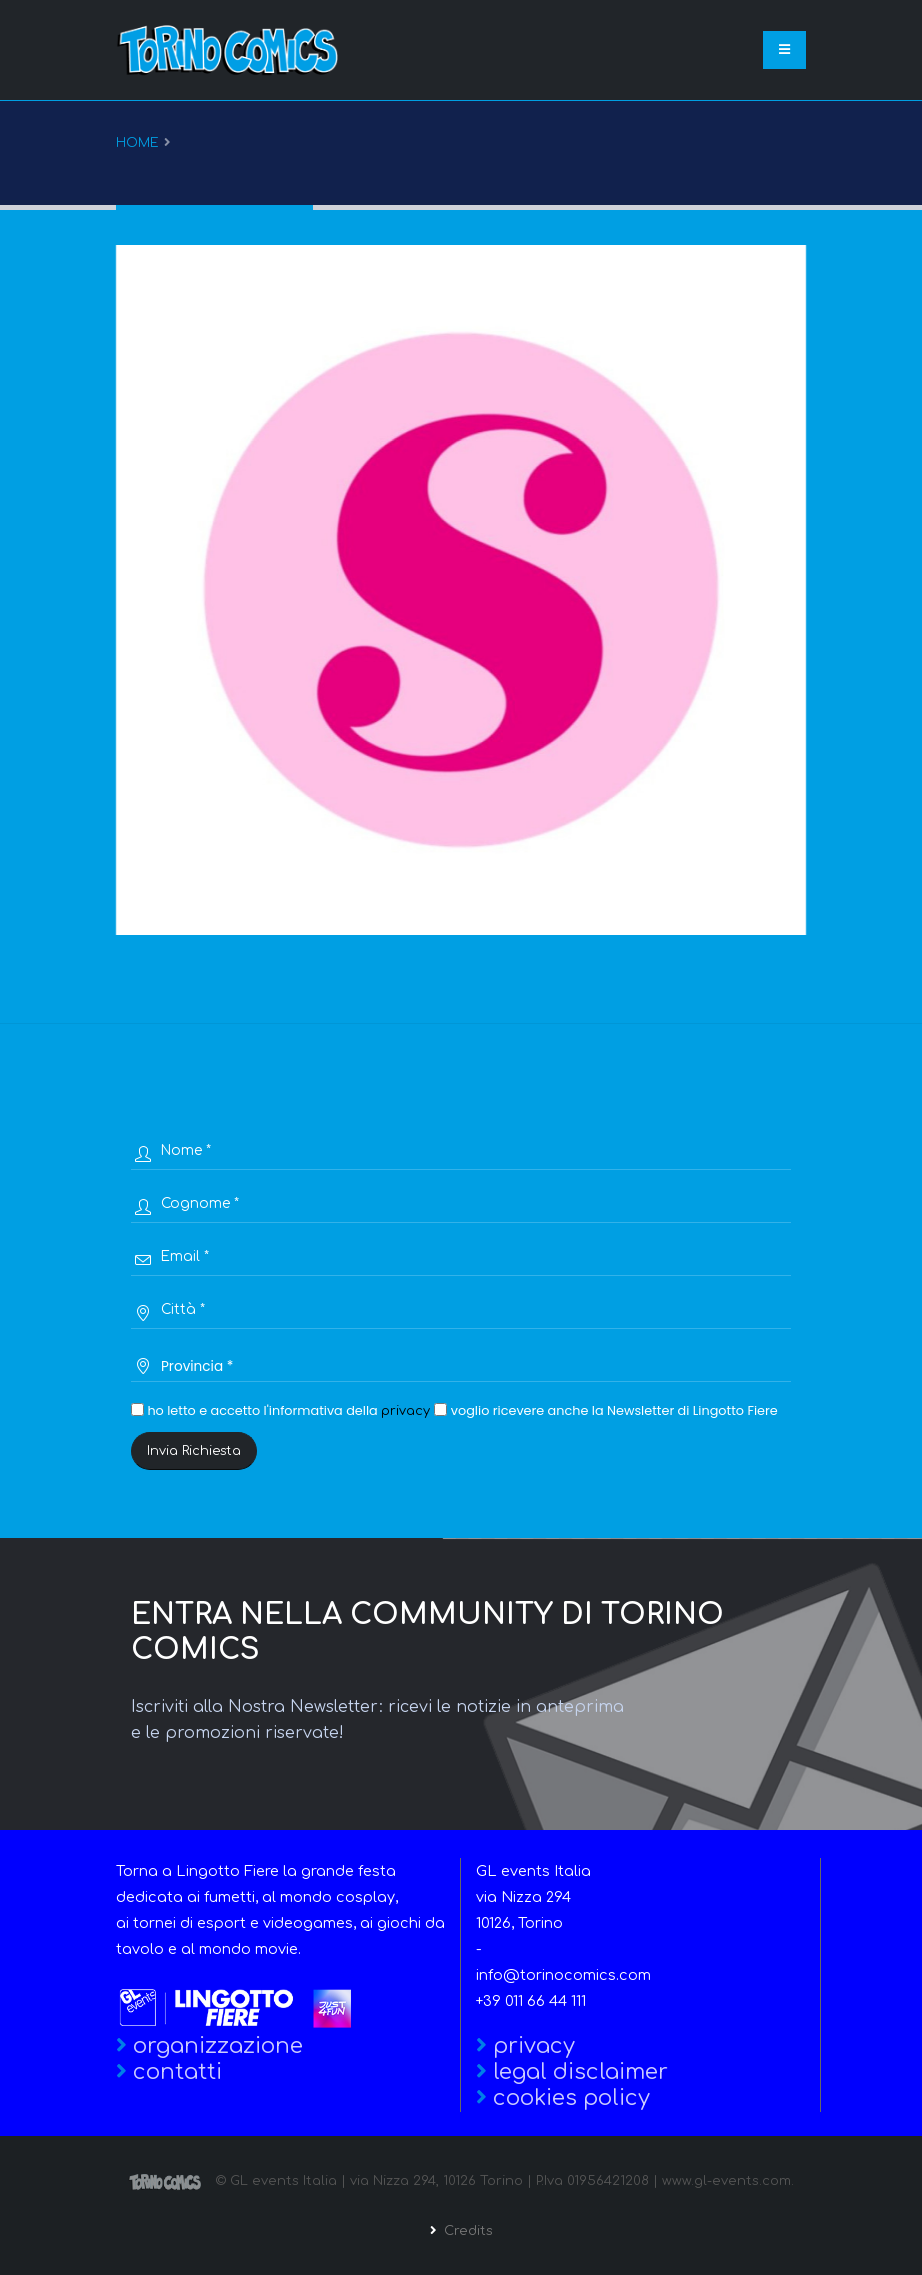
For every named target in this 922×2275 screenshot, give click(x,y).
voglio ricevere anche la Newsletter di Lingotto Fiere (605, 1410)
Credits (466, 2231)
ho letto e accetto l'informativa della (280, 1410)
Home (137, 143)
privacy (405, 1411)
